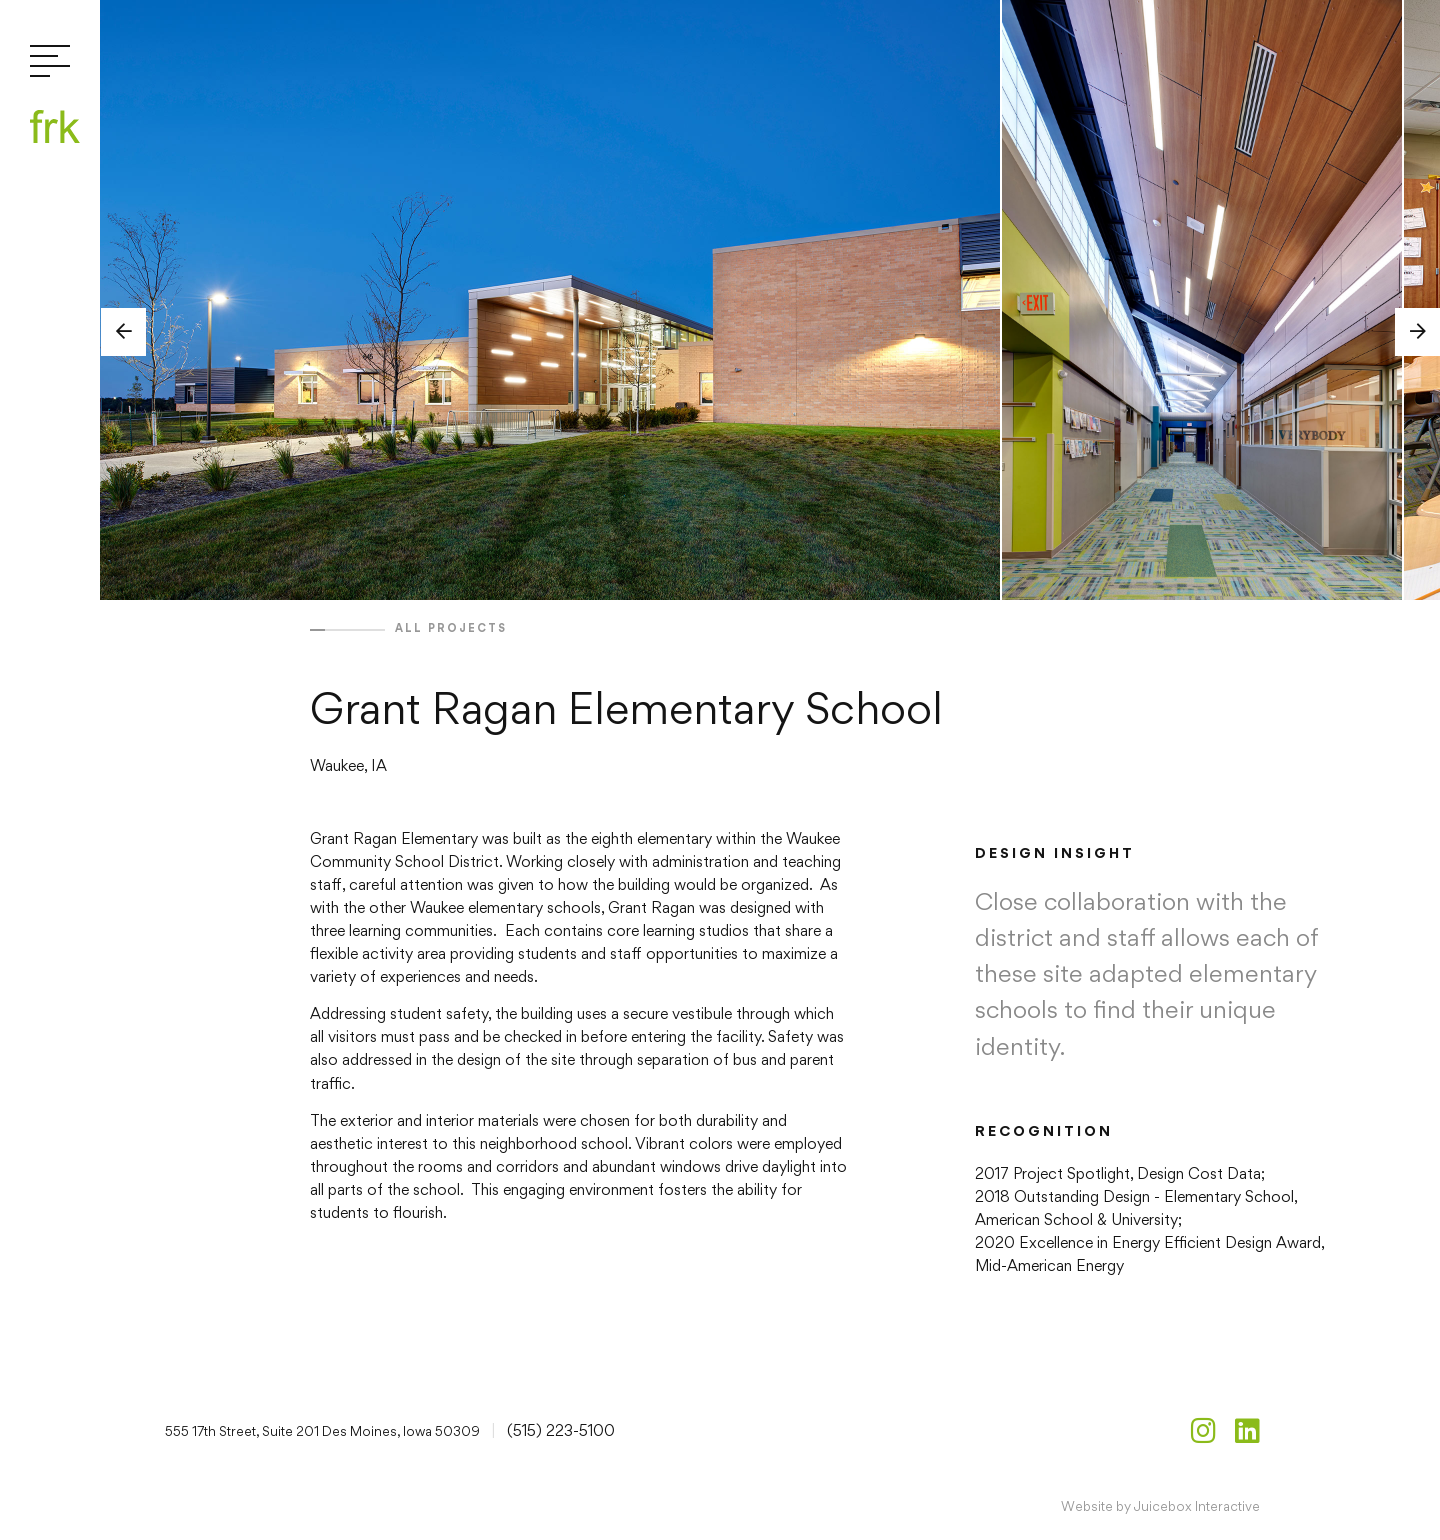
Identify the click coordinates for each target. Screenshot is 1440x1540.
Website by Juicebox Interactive (1160, 1506)
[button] (123, 332)
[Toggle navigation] (50, 62)
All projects (451, 628)
